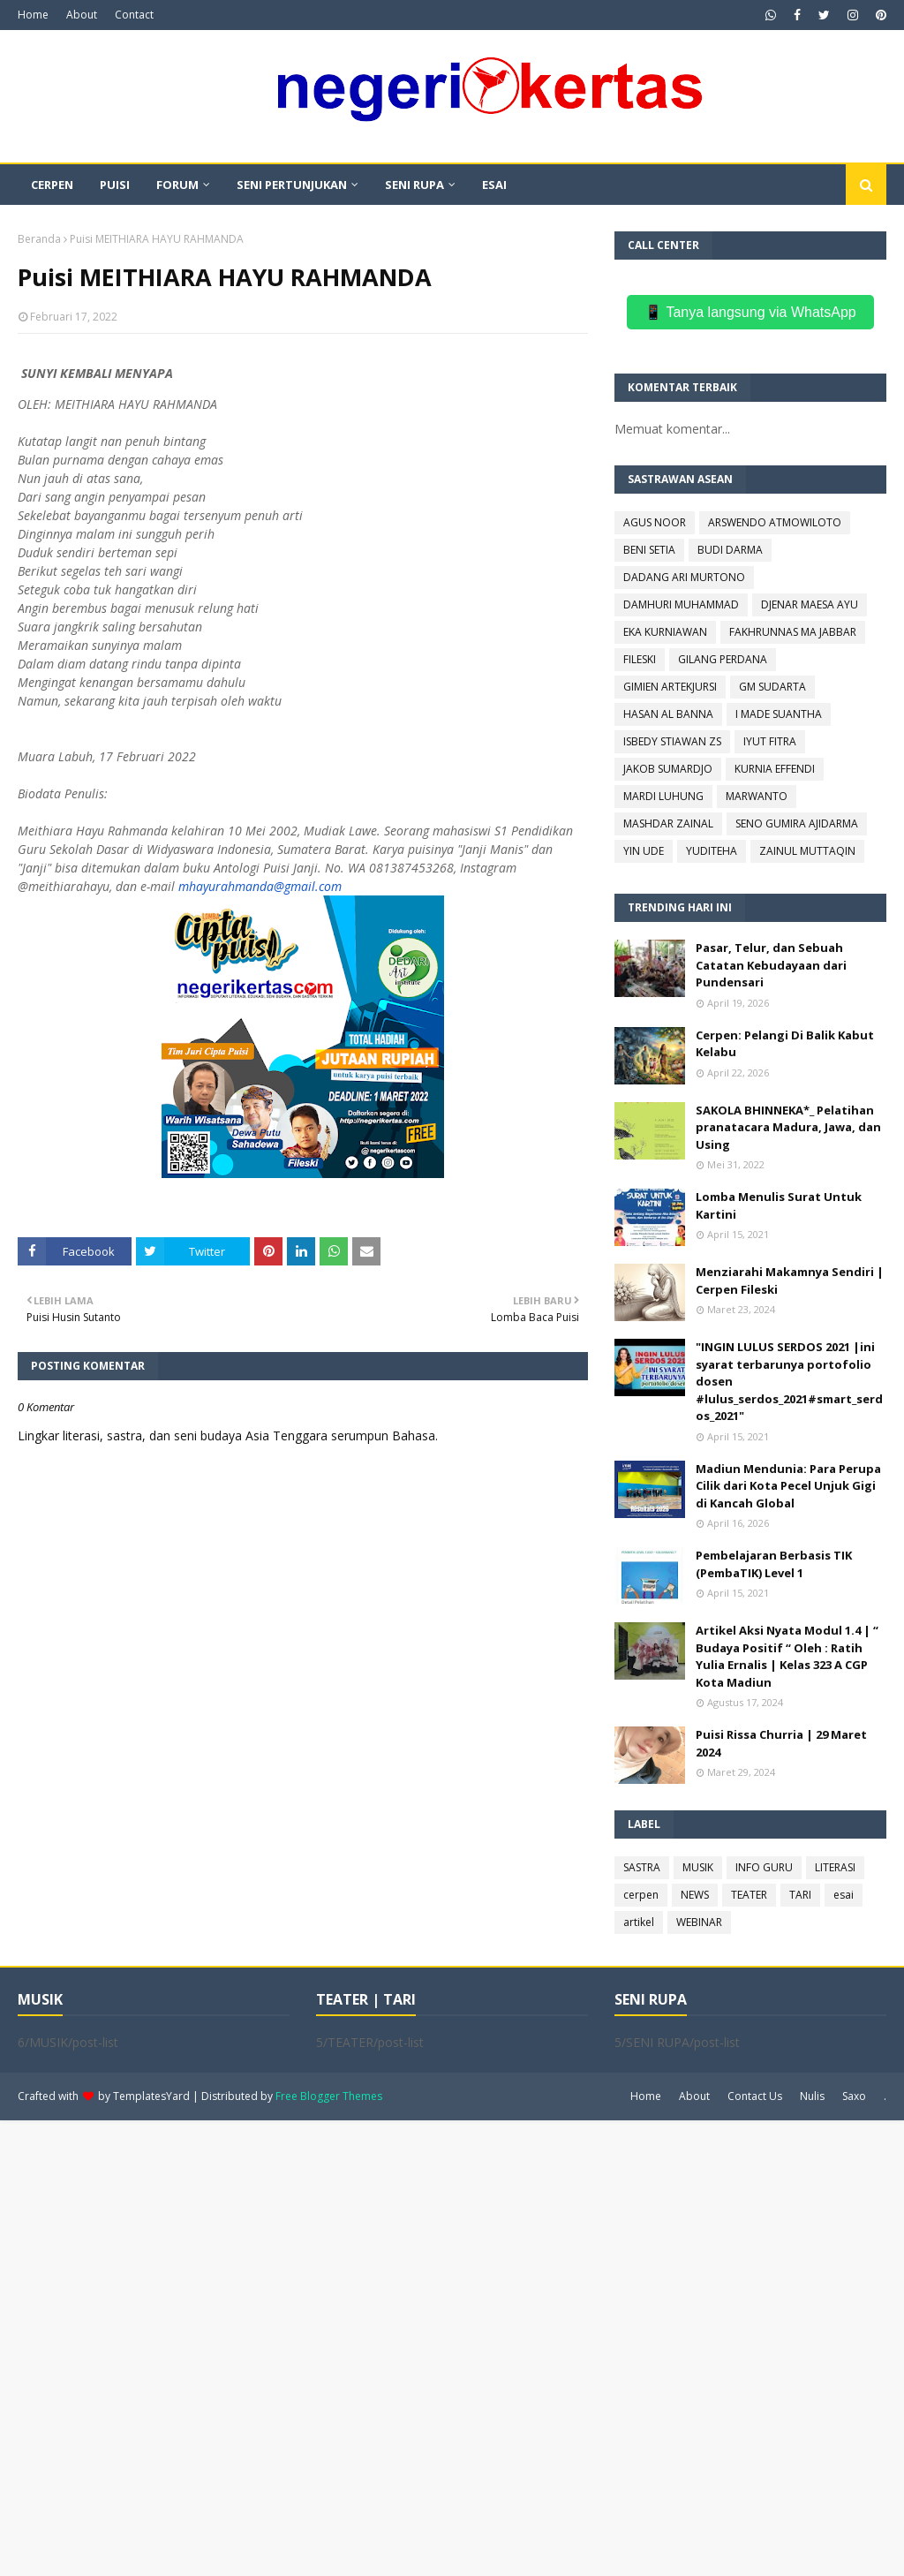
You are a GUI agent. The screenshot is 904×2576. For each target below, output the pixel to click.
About (81, 14)
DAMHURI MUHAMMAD (681, 604)
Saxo (854, 2096)
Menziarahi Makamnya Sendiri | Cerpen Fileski (790, 1280)
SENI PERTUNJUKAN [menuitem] (292, 185)
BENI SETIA (649, 549)
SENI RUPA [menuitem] (414, 185)
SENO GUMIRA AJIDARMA (796, 823)
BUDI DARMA (730, 549)
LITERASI (835, 1867)
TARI (800, 1894)
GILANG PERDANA (722, 659)
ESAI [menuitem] (494, 185)
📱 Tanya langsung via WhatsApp (749, 312)
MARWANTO (756, 796)
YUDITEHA (711, 850)
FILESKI (639, 659)
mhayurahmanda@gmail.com (260, 886)
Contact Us (754, 2096)
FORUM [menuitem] (177, 185)
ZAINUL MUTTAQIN (807, 850)
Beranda (39, 238)
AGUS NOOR (654, 522)
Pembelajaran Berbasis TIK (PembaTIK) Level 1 (774, 1564)
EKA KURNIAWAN (665, 631)
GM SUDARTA (772, 686)
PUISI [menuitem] (115, 185)
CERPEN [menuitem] (52, 185)
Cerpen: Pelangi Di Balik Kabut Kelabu (785, 1044)
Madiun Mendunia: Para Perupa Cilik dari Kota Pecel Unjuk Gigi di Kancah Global (788, 1486)
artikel (638, 1922)
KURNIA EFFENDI (774, 768)
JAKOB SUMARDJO (667, 768)
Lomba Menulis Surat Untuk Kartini (779, 1205)
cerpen (641, 1894)
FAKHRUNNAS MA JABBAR (792, 631)
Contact (134, 14)
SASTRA (641, 1867)
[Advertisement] (452, 2346)
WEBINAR (699, 1922)
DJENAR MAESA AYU (809, 604)
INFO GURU (764, 1867)
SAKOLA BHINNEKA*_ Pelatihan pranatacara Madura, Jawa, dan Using (788, 1127)
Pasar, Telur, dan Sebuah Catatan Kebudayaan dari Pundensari (771, 965)
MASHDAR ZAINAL (668, 823)
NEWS (695, 1894)
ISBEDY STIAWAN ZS (672, 741)
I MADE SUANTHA (778, 713)
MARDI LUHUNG (663, 796)
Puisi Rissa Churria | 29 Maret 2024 (781, 1743)
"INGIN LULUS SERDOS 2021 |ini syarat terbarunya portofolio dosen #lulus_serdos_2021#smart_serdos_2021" (789, 1381)
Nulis (812, 2096)
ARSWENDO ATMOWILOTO (774, 522)
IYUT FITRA (769, 741)
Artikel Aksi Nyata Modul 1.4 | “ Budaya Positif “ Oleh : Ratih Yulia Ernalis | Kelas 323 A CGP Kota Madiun (787, 1656)
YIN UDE (643, 850)
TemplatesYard (151, 2096)
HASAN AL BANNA (668, 713)
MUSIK (697, 1867)
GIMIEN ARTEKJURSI (670, 686)
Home (33, 14)
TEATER (749, 1894)
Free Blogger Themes (328, 2096)
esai (843, 1894)
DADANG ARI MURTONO (684, 577)
